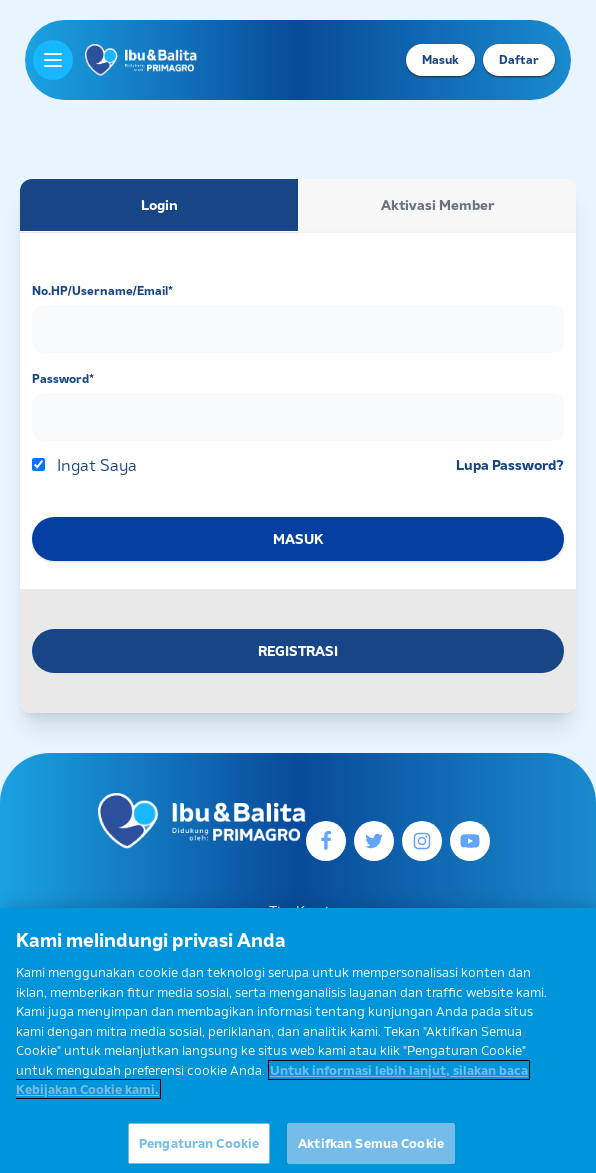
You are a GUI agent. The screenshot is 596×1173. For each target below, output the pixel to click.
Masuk (440, 59)
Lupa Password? (510, 465)
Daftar (519, 59)
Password (63, 378)
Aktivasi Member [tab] (437, 205)
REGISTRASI (298, 651)
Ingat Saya (97, 465)
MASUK (298, 539)
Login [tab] (159, 205)
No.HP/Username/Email (102, 290)
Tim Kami (298, 911)
